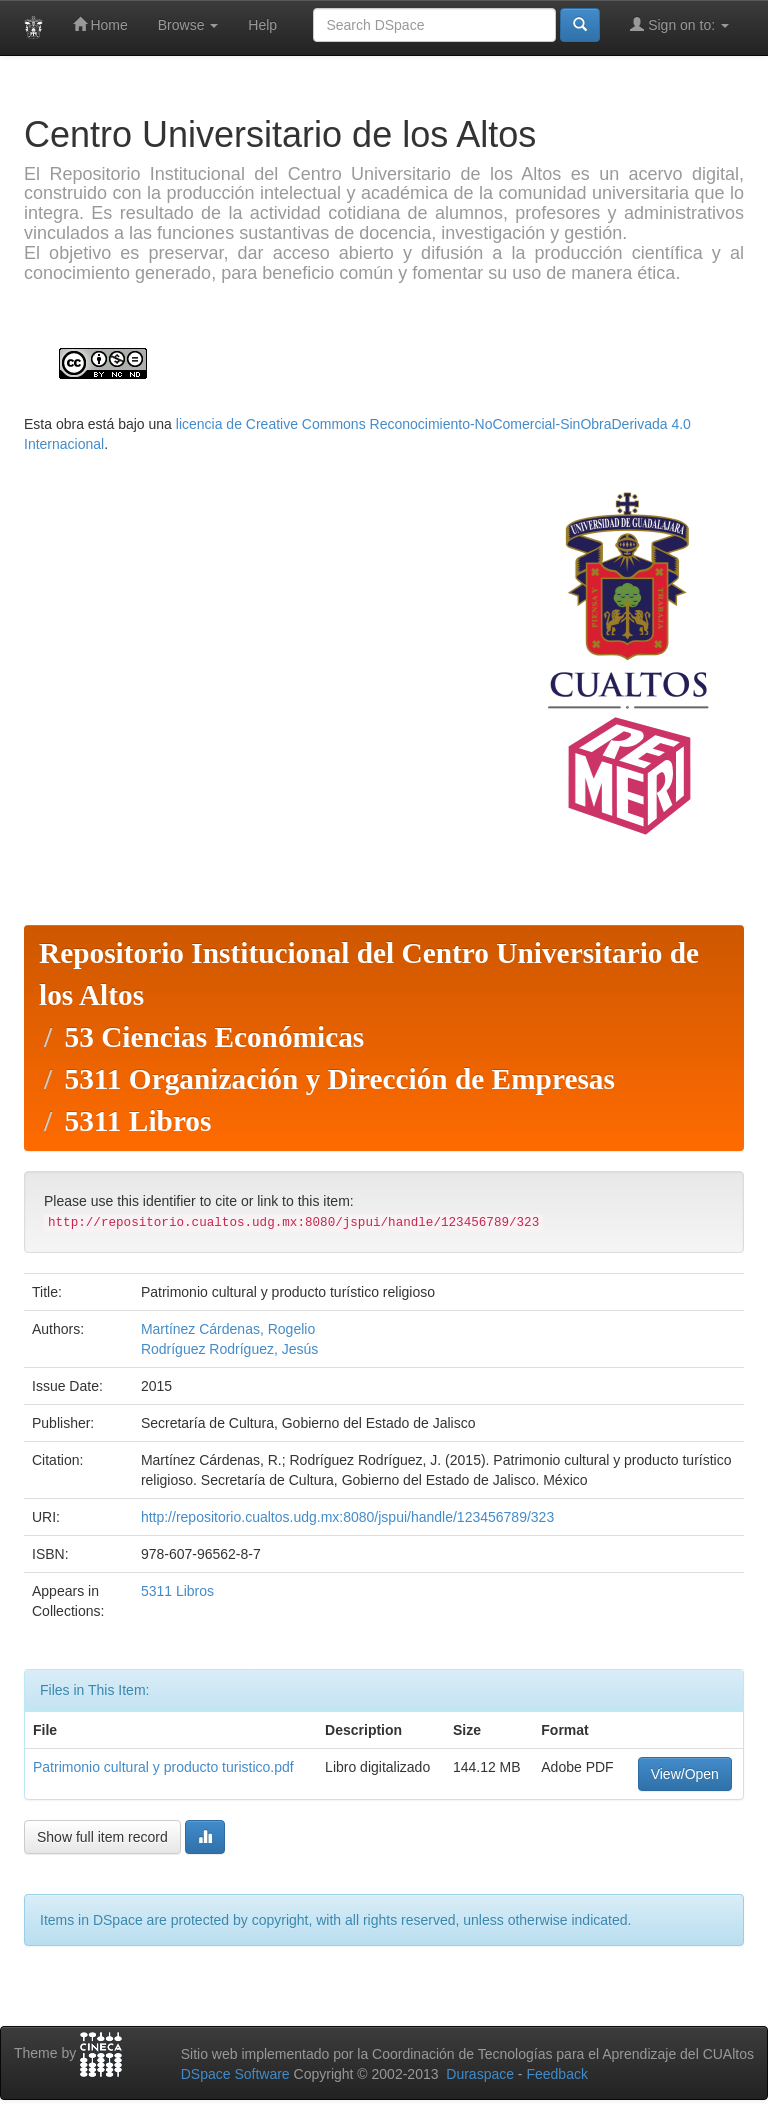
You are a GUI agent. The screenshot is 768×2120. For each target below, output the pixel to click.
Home (100, 24)
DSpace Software (235, 2074)
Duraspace (480, 2074)
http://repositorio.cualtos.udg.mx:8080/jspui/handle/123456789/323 (347, 1517)
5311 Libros (137, 1121)
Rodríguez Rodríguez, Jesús (229, 1349)
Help (262, 25)
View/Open (685, 1774)
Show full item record (102, 1837)
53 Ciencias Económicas (214, 1037)
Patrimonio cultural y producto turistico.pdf (163, 1767)
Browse (188, 25)
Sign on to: (679, 24)
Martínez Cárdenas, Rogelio (228, 1329)
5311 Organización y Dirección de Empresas (339, 1079)
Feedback (556, 2074)
